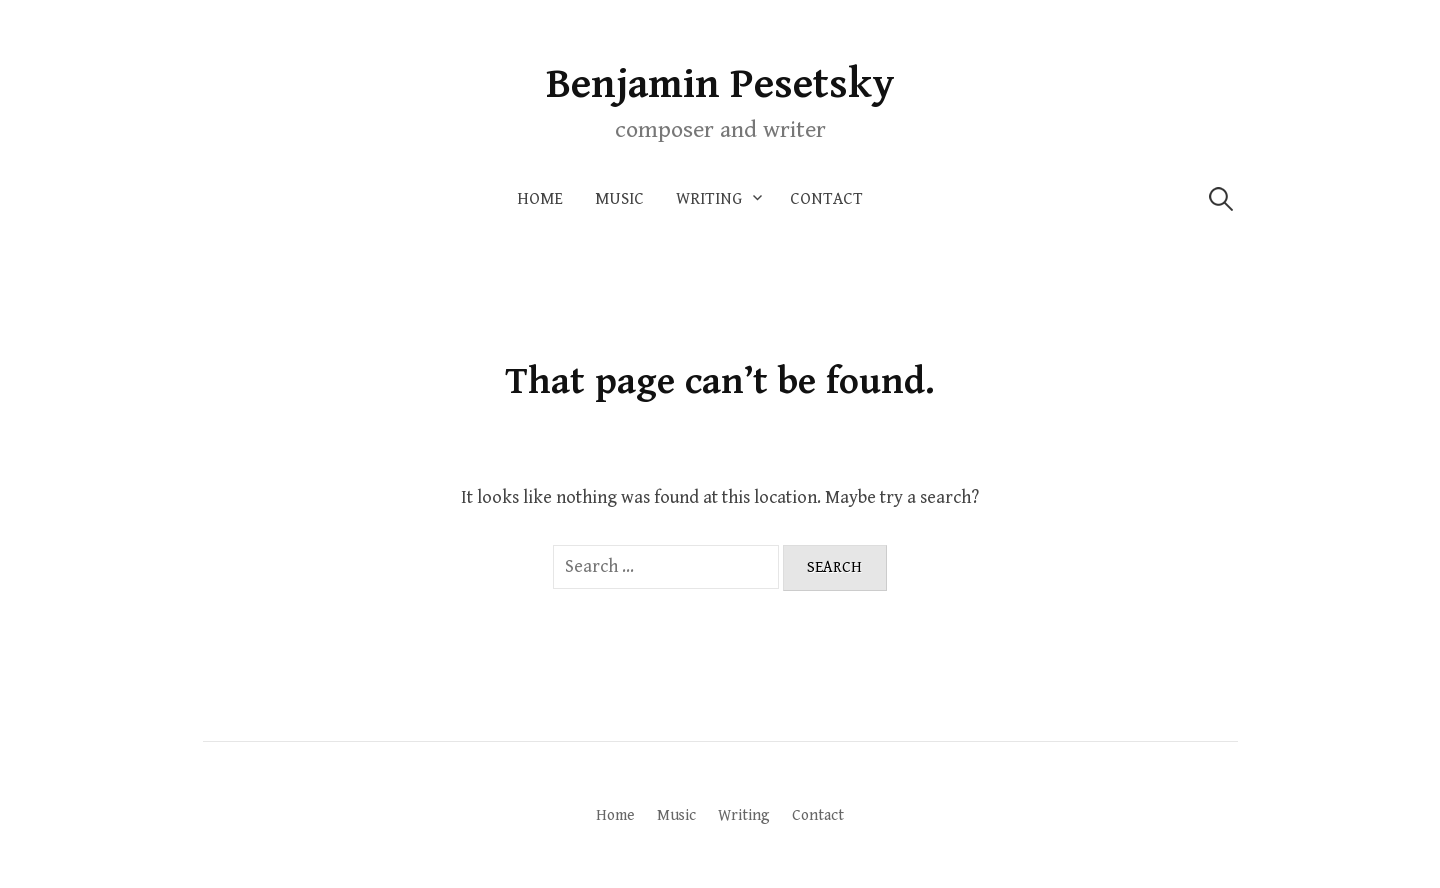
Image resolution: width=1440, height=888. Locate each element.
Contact (826, 199)
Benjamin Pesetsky (720, 84)
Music (619, 199)
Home (540, 199)
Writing (709, 199)
